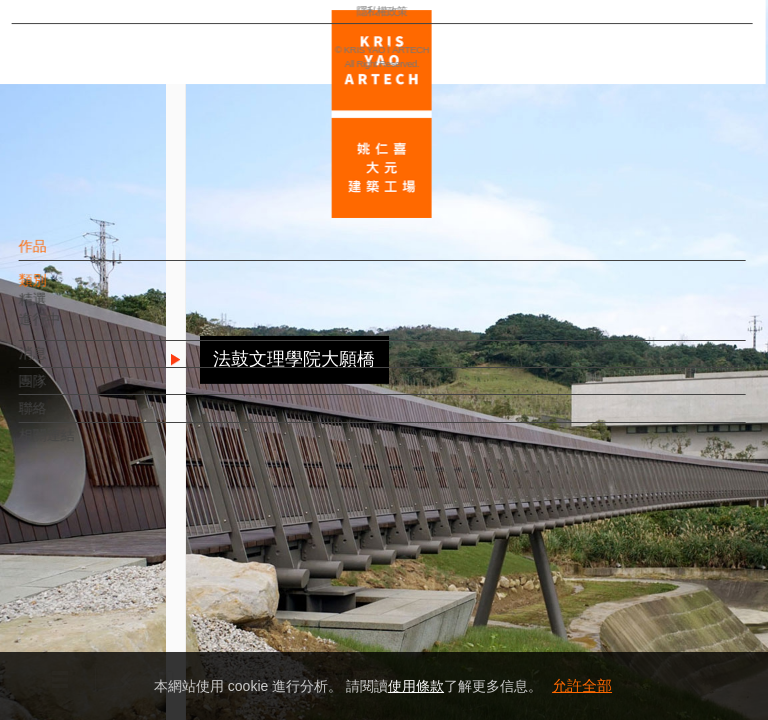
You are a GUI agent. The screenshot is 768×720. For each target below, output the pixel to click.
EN (136, 588)
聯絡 (67, 418)
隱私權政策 (103, 646)
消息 (67, 363)
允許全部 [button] (582, 685)
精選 (67, 309)
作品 (67, 256)
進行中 (74, 329)
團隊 (67, 390)
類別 (67, 290)
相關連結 (81, 445)
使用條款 (416, 686)
